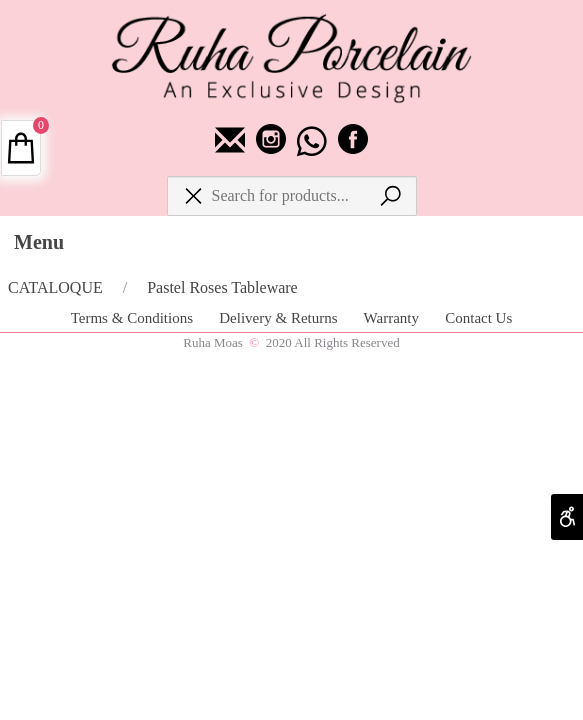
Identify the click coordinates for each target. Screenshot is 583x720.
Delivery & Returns (280, 318)
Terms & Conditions (134, 318)
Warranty (393, 318)
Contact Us (478, 318)
